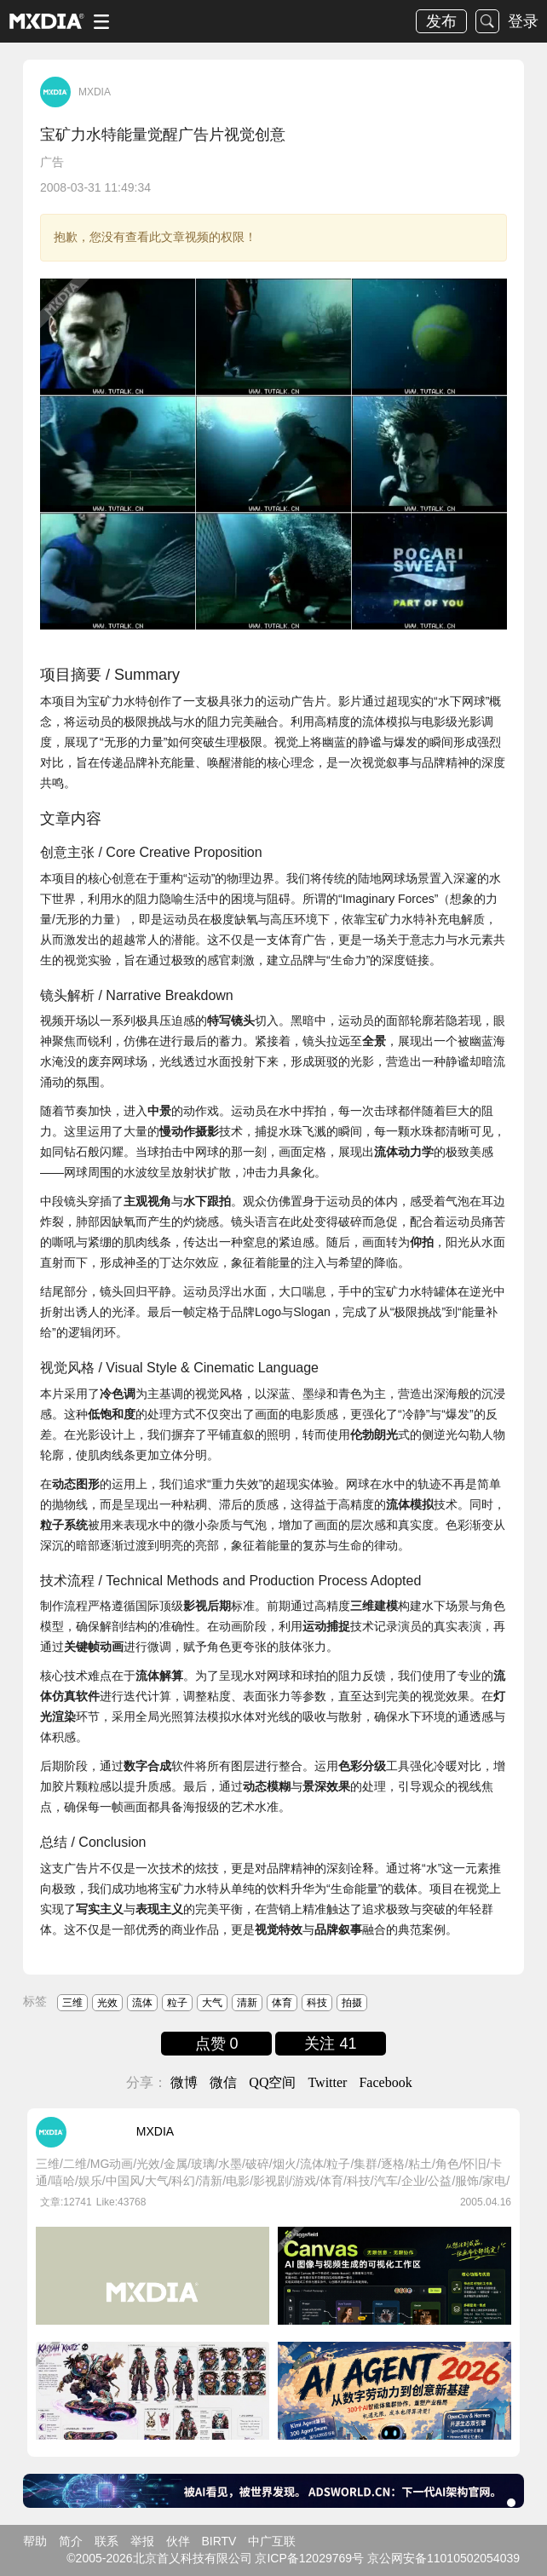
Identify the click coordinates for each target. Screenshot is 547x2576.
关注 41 (330, 2043)
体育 (282, 2003)
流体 (142, 2003)
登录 (523, 21)
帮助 (35, 2541)
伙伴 (178, 2541)
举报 (142, 2541)
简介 (71, 2541)
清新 (247, 2003)
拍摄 (352, 2003)
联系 (106, 2541)
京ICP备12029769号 (309, 2558)
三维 (72, 2003)
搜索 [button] (487, 21)
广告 (52, 162)
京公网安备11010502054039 (443, 2558)
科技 (317, 2003)
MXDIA (94, 92)
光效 (107, 2003)
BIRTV (218, 2541)
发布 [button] (441, 21)
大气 (212, 2003)
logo (47, 21)
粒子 (177, 2003)
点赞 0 (217, 2043)
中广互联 (272, 2541)
